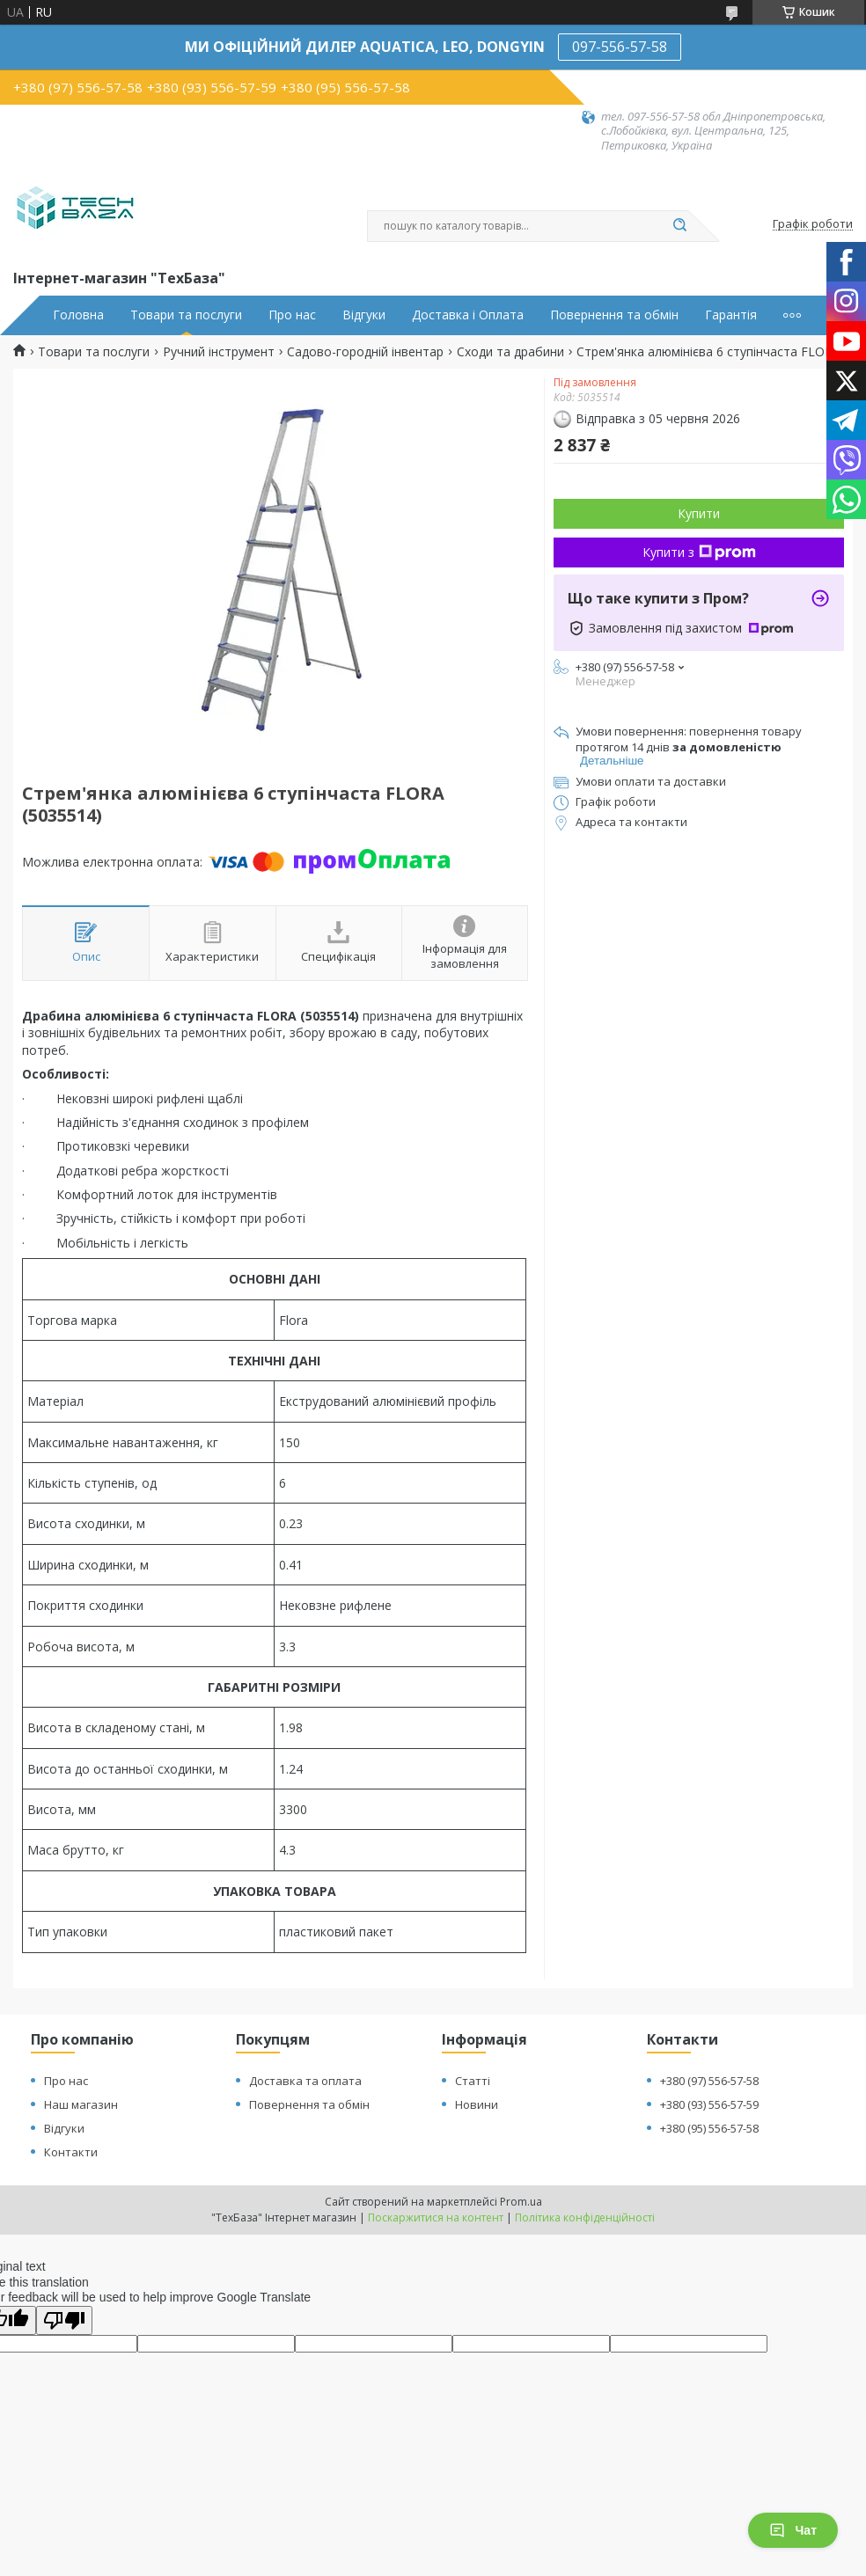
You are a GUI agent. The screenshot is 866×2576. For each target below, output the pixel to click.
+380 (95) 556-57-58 (709, 2128)
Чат (793, 2530)
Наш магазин (81, 2104)
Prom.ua (521, 2201)
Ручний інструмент (219, 352)
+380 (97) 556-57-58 (709, 2081)
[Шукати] (679, 226)
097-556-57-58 (619, 46)
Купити (699, 513)
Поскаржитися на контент (435, 2217)
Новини (476, 2104)
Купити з (699, 552)
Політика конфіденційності (585, 2217)
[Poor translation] (64, 2320)
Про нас (292, 315)
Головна (78, 315)
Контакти (71, 2152)
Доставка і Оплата (468, 315)
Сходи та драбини (510, 352)
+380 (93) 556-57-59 (709, 2104)
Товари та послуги (186, 315)
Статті (472, 2081)
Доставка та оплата (305, 2081)
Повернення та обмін (614, 315)
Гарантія (731, 315)
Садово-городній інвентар (365, 352)
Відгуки (363, 315)
